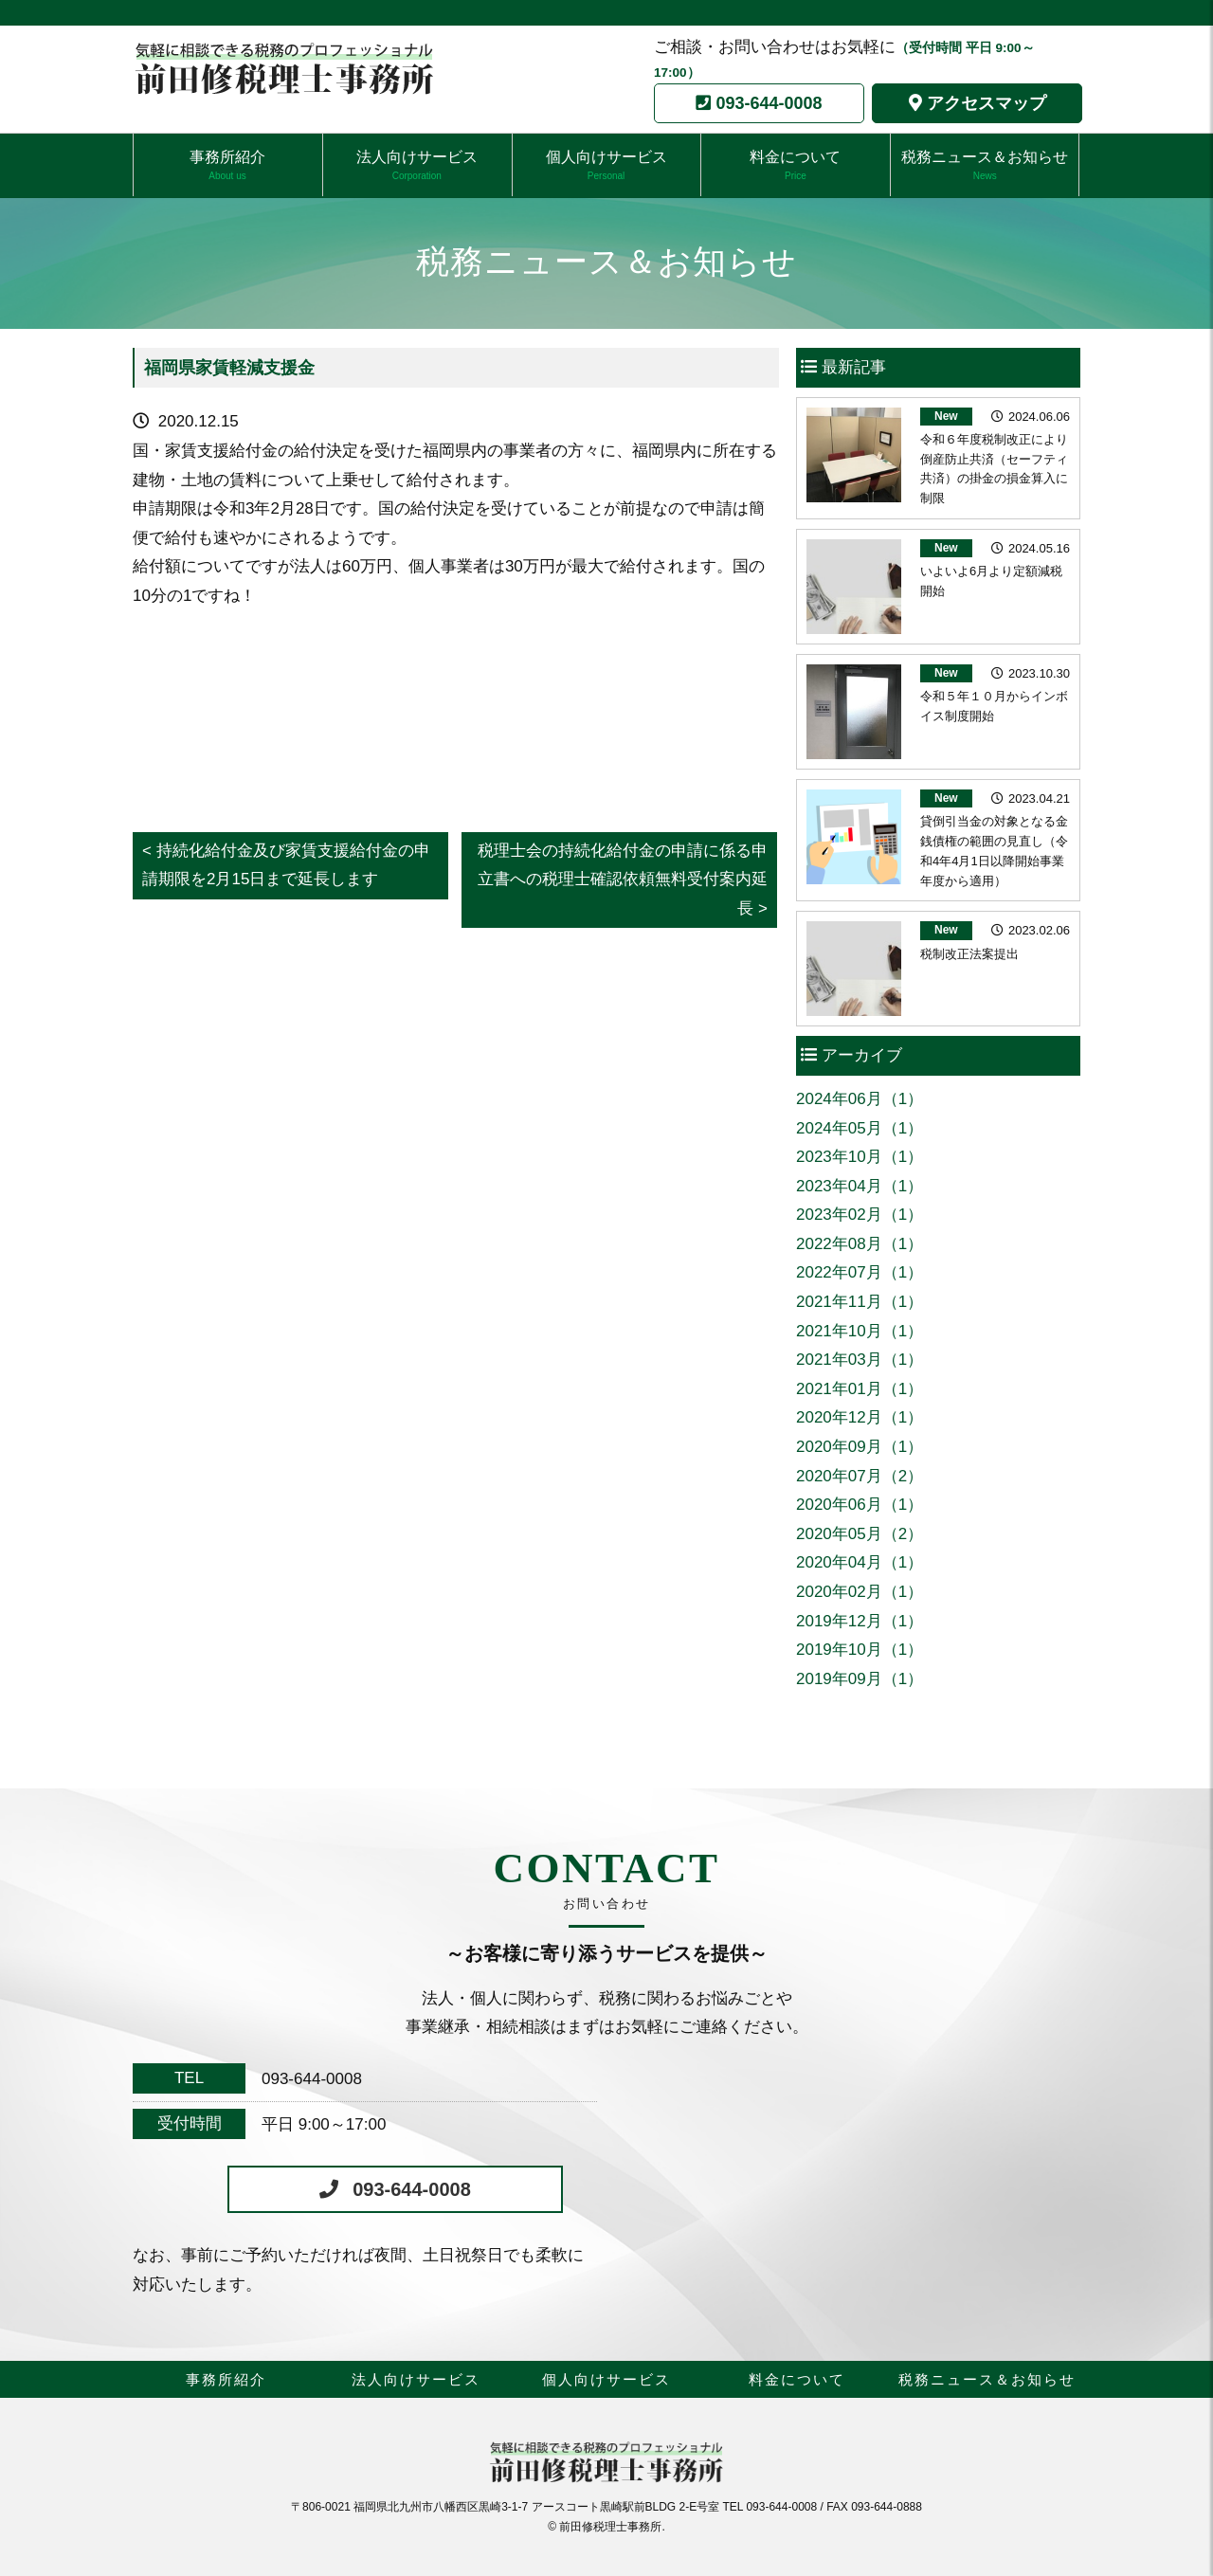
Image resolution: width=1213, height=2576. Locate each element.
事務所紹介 (227, 165)
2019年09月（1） (859, 1679)
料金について (795, 165)
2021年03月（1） (859, 1360)
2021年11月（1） (859, 1302)
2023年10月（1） (859, 1157)
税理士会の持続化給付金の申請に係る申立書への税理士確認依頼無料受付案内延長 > (623, 879)
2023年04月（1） (859, 1186)
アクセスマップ (986, 103)
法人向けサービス (417, 165)
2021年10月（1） (859, 1331)
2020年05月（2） (859, 1534)
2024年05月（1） (859, 1128)
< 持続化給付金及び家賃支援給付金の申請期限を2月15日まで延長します (286, 865)
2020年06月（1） (859, 1505)
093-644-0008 (768, 103)
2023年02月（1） (859, 1215)
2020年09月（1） (859, 1447)
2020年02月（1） (859, 1592)
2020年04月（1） (859, 1562)
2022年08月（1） (859, 1244)
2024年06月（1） (859, 1099)
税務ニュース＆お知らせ (984, 165)
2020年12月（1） (859, 1417)
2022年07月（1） (859, 1272)
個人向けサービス (606, 165)
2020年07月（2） (859, 1476)
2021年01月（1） (859, 1389)
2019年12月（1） (859, 1621)
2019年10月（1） (859, 1650)
